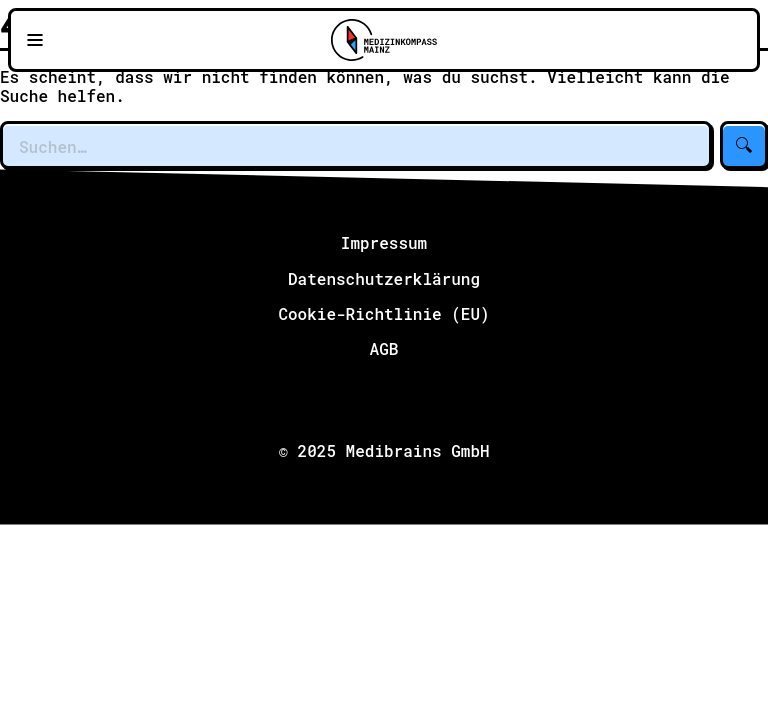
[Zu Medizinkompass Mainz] (384, 40)
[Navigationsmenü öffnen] (35, 40)
